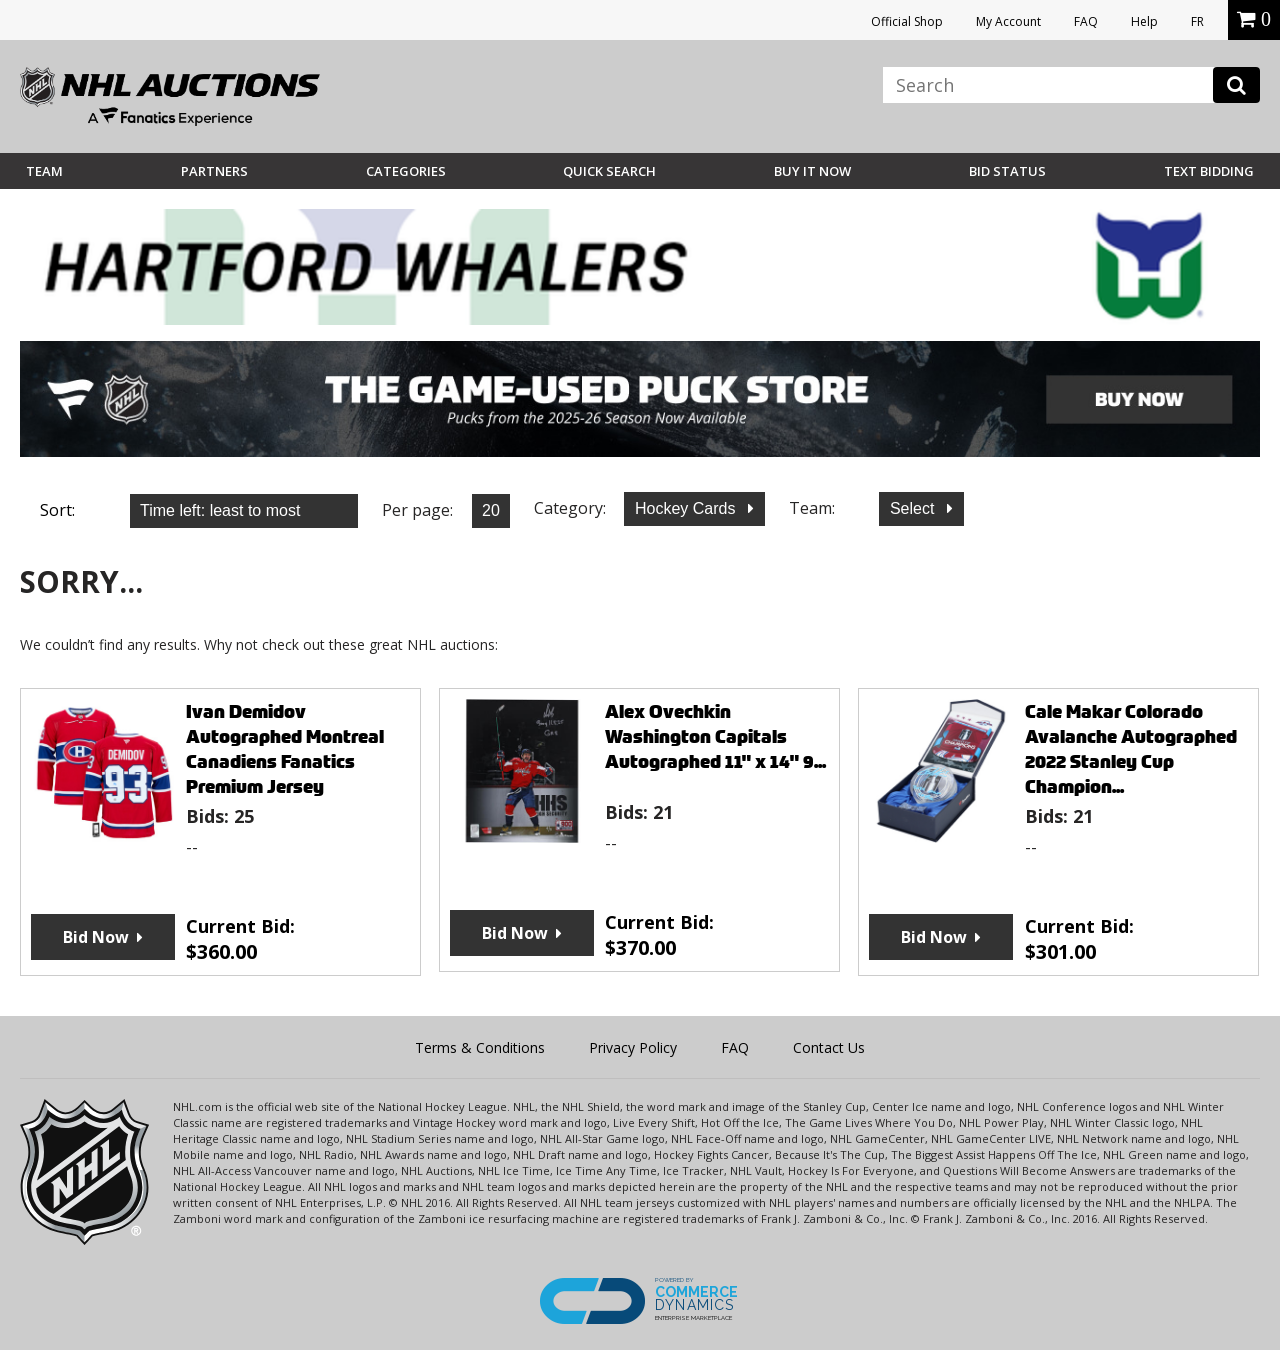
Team (44, 171)
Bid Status (1007, 171)
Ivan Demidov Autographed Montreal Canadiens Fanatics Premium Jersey (285, 749)
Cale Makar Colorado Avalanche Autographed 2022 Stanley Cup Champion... (1131, 749)
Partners (214, 171)
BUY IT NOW (812, 171)
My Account (1008, 21)
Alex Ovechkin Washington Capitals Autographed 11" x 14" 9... (715, 736)
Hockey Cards (687, 508)
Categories (406, 171)
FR (1197, 21)
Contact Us (829, 1047)
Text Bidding (1209, 171)
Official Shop (907, 21)
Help (1144, 21)
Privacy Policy (633, 1047)
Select (914, 508)
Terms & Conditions (480, 1047)
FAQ (1086, 21)
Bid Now (96, 937)
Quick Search (609, 171)
